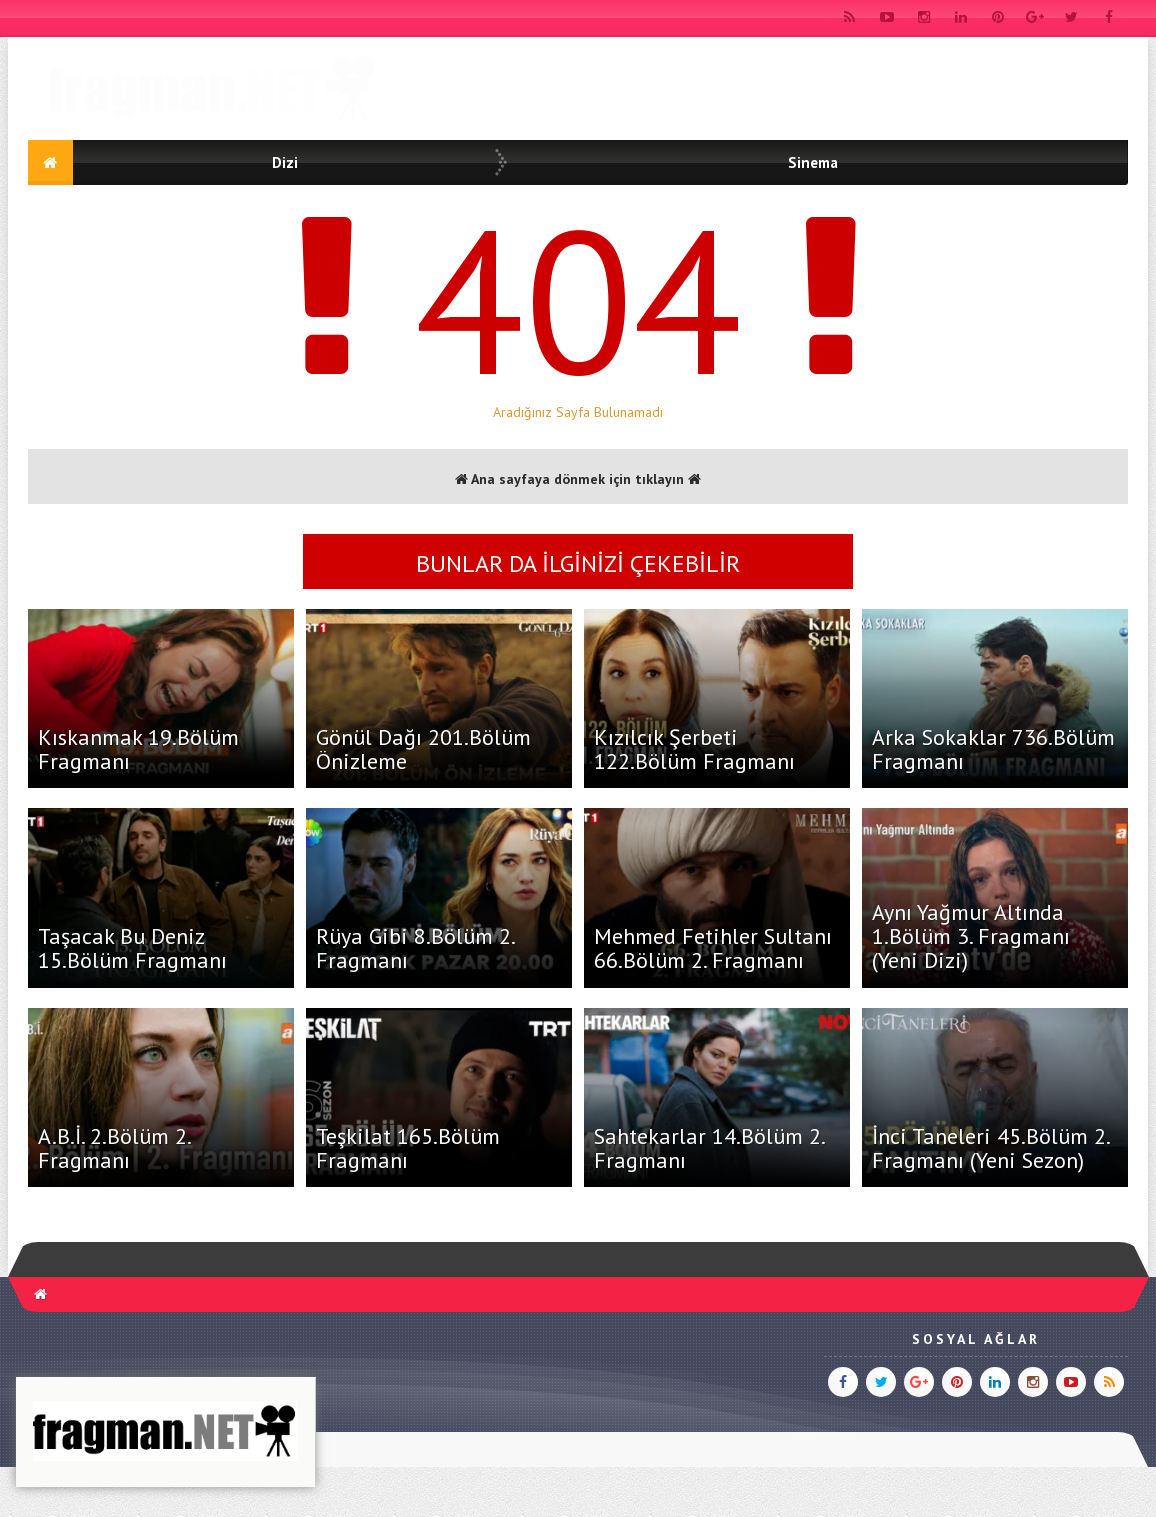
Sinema (813, 162)
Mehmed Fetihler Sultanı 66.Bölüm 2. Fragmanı (713, 948)
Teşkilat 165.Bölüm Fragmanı (408, 1148)
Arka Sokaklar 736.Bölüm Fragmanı (993, 749)
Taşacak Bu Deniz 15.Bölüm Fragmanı (132, 948)
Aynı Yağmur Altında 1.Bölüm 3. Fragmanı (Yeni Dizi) (971, 936)
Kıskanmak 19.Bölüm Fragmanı (138, 749)
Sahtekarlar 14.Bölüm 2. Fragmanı (709, 1148)
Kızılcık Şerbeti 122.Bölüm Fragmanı (694, 749)
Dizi (285, 162)
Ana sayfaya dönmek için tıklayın (578, 479)
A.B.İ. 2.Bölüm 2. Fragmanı (114, 1148)
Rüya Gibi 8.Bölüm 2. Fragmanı (415, 948)
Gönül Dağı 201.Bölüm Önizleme (423, 749)
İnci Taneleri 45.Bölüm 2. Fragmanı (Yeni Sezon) (990, 1148)
